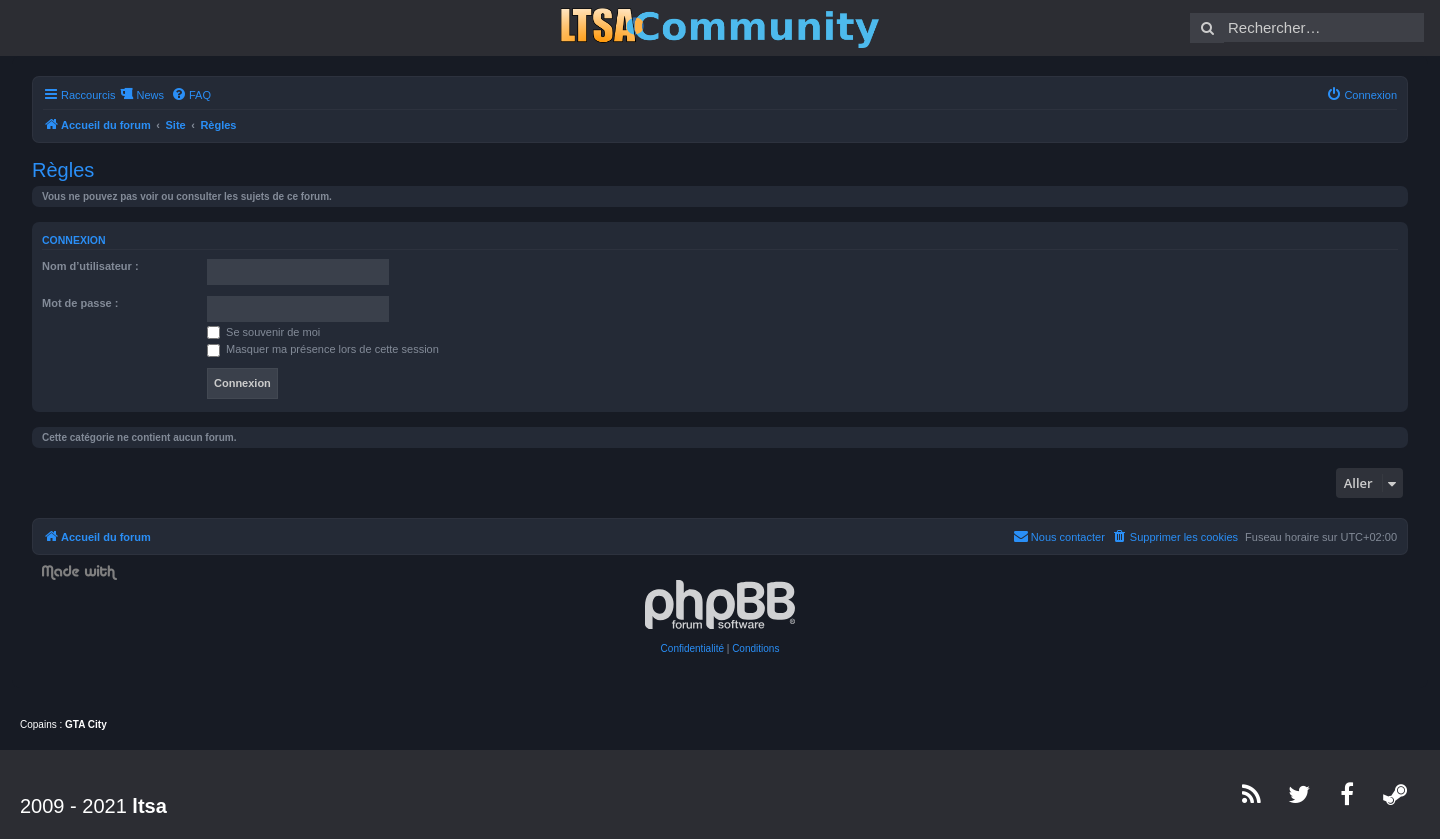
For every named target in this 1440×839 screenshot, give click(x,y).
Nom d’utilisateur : (90, 266)
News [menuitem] (150, 95)
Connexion (74, 240)
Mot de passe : (80, 303)
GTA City (86, 724)
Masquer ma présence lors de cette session (323, 349)
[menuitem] (191, 95)
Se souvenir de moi (263, 332)
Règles (63, 170)
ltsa (149, 806)
